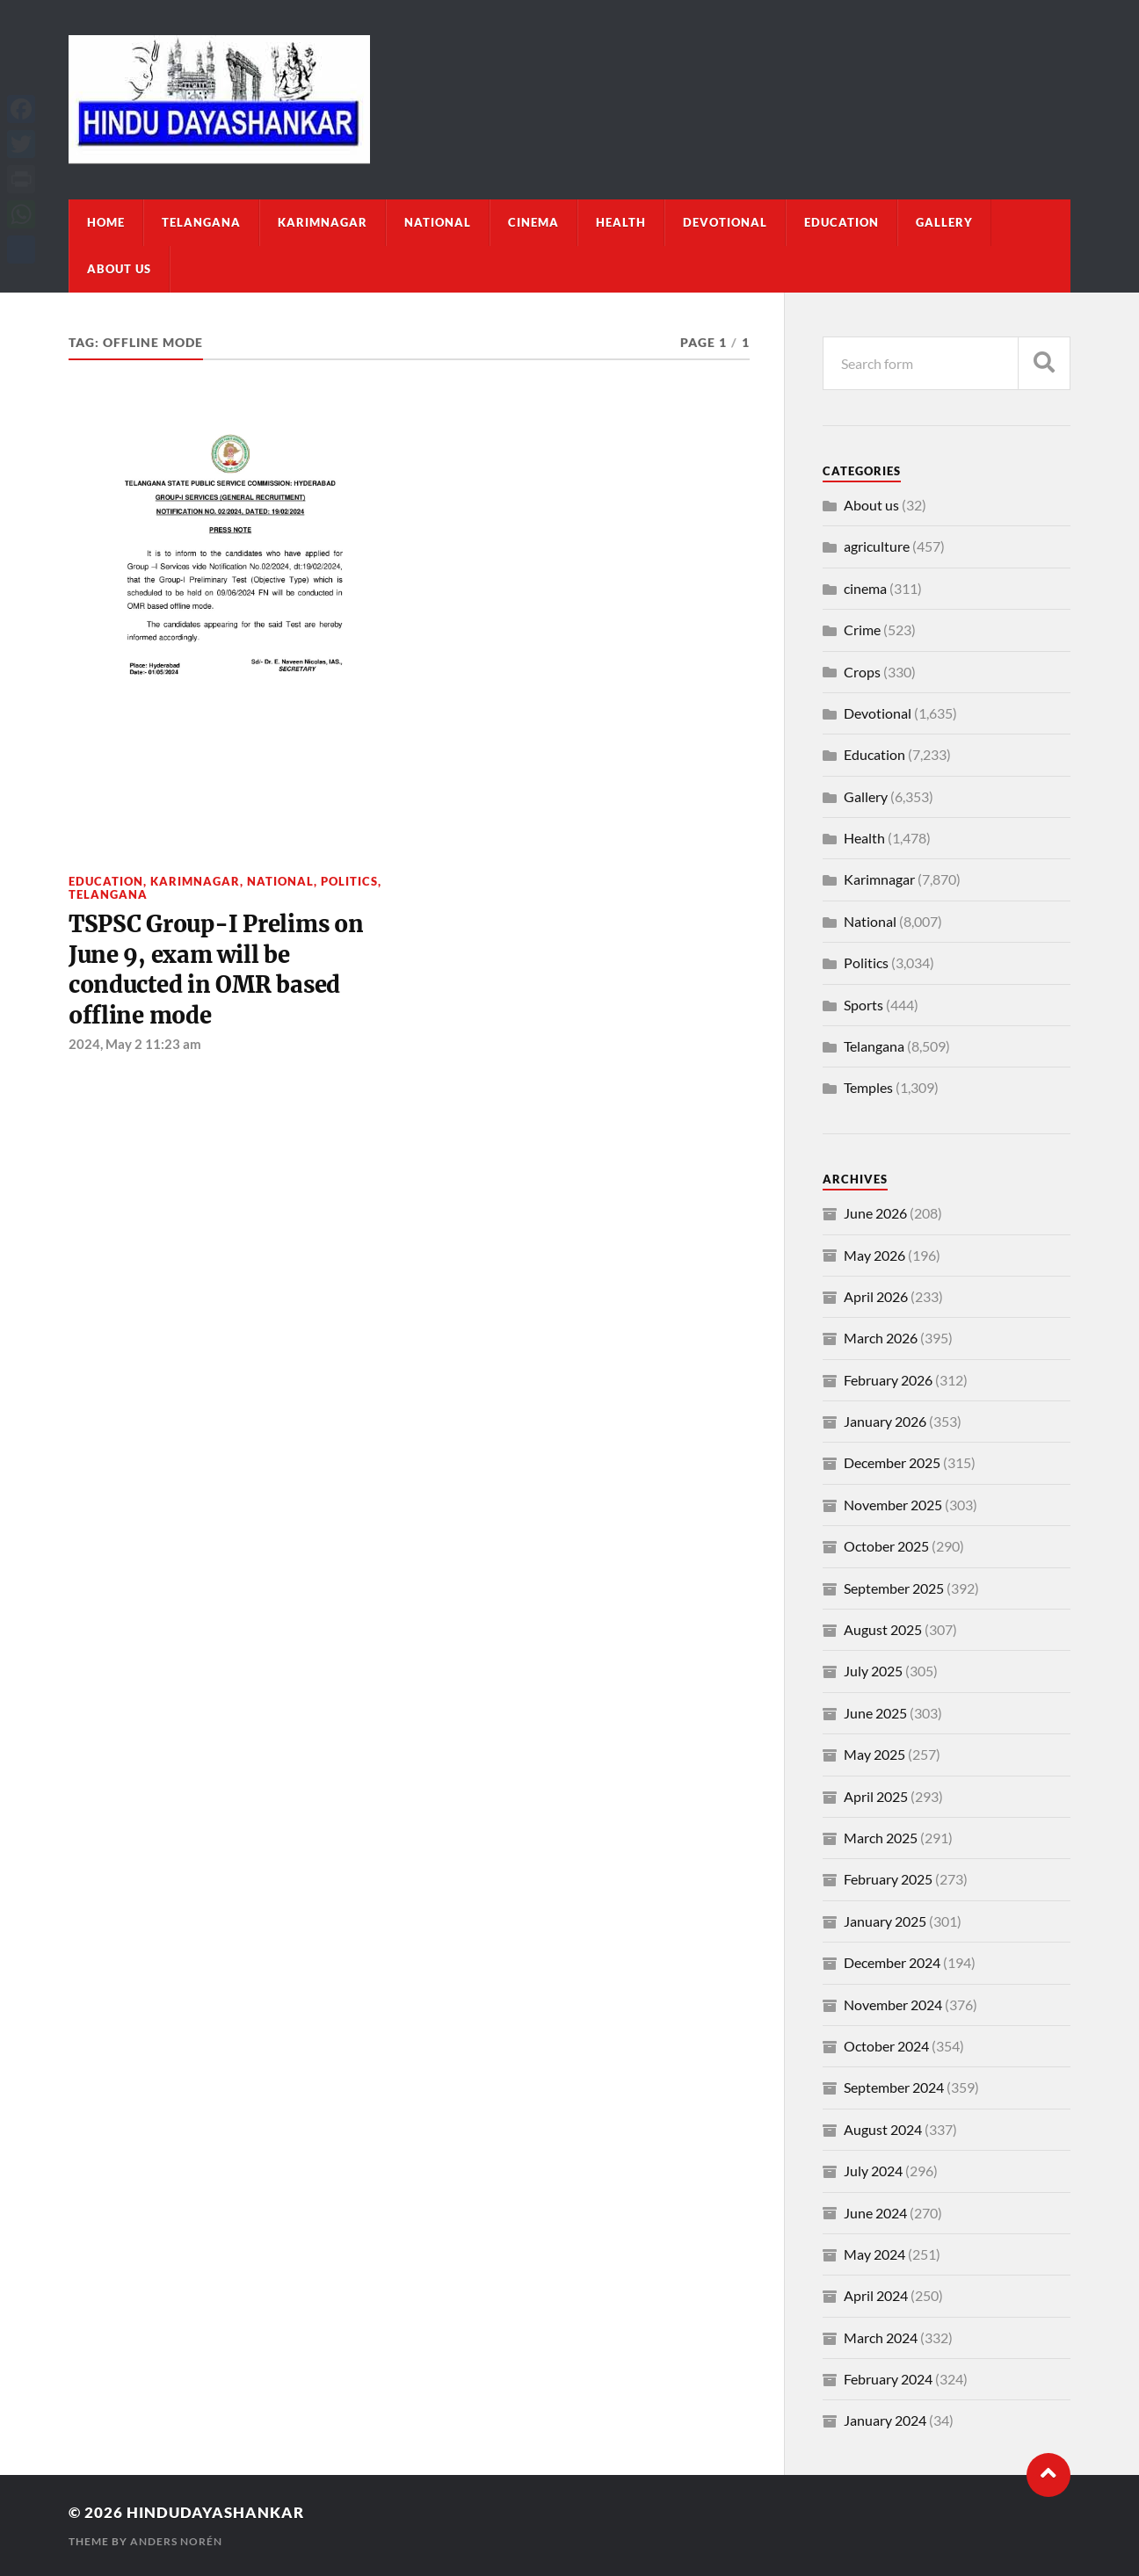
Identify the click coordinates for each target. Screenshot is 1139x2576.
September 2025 (894, 1588)
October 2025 (886, 1546)
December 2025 (892, 1462)
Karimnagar (322, 222)
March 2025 (881, 1837)
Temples (868, 1087)
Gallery (944, 222)
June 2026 (875, 1213)
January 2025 (885, 1921)
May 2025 (874, 1754)
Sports (863, 1004)
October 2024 (886, 2045)
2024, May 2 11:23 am (135, 1044)
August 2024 (883, 2129)
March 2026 (881, 1337)
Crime (862, 629)
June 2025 (875, 1712)
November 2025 (893, 1504)
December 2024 (892, 1962)
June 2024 (875, 2212)
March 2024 (881, 2337)
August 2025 (883, 1629)
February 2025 (888, 1878)
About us (119, 269)
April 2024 (876, 2295)
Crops (862, 671)
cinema (533, 222)
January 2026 (885, 1421)
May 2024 (874, 2254)
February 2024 (888, 2378)
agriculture (877, 546)
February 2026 (888, 1379)
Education (841, 222)
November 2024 (893, 2004)
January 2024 (885, 2420)
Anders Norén (176, 2541)
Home (106, 222)
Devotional (725, 222)
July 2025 (873, 1670)
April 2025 (876, 1796)
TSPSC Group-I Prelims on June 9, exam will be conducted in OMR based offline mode (216, 969)
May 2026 (874, 1255)
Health (621, 222)
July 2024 (873, 2170)
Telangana (201, 222)
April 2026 (876, 1296)
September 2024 (894, 2087)
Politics (349, 881)
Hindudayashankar (215, 2512)
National (437, 222)
